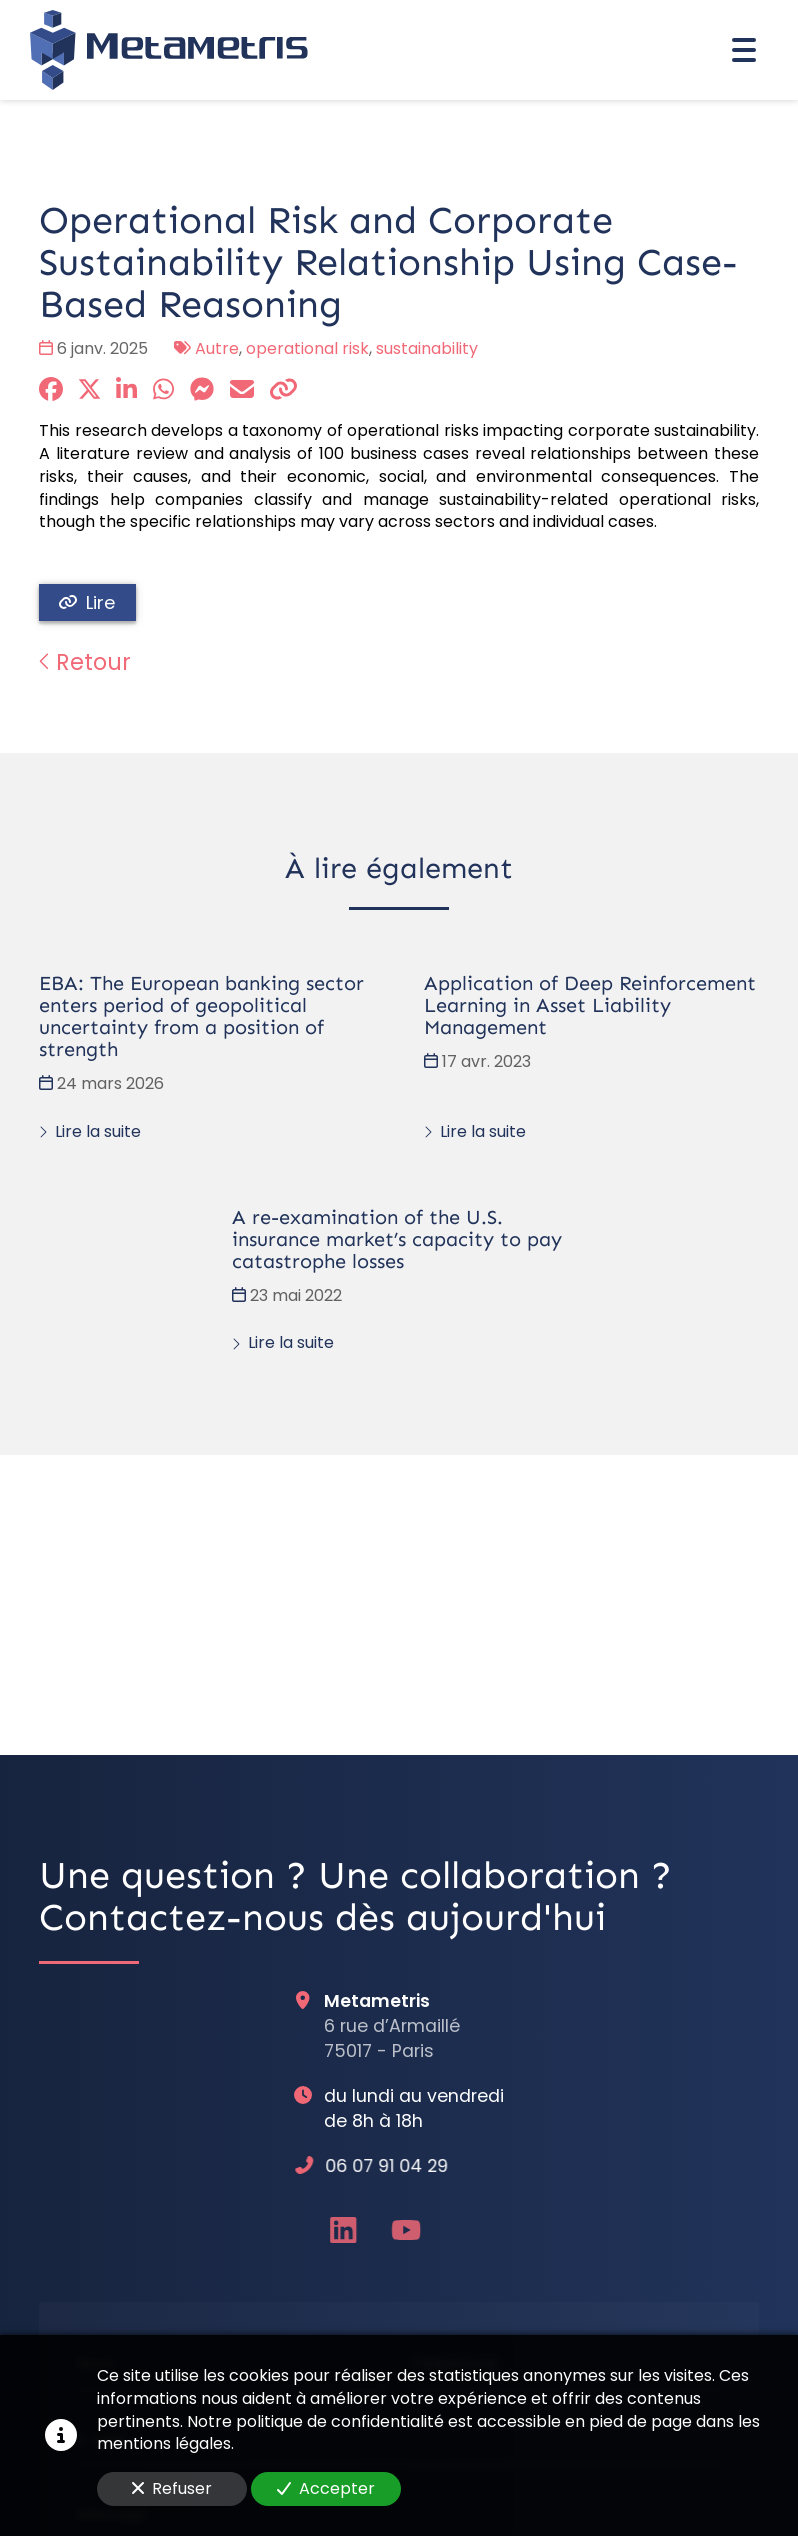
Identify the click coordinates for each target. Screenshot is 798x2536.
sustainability (427, 348)
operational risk (307, 348)
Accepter (326, 2488)
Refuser (172, 2488)
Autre (217, 348)
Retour (85, 662)
